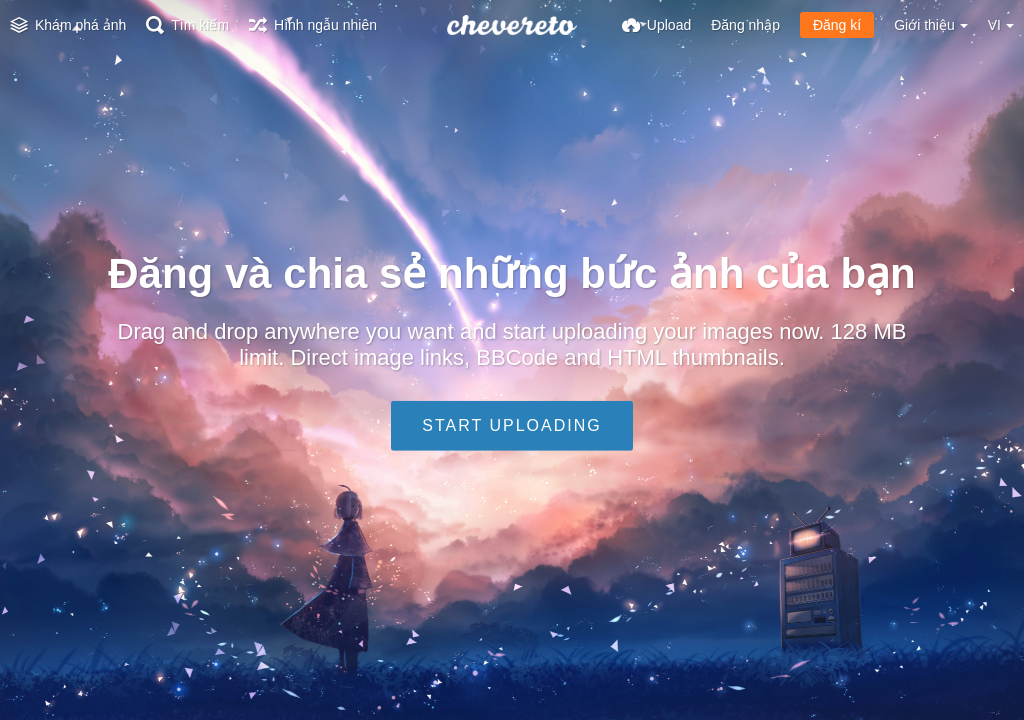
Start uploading (511, 425)
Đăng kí (837, 25)
